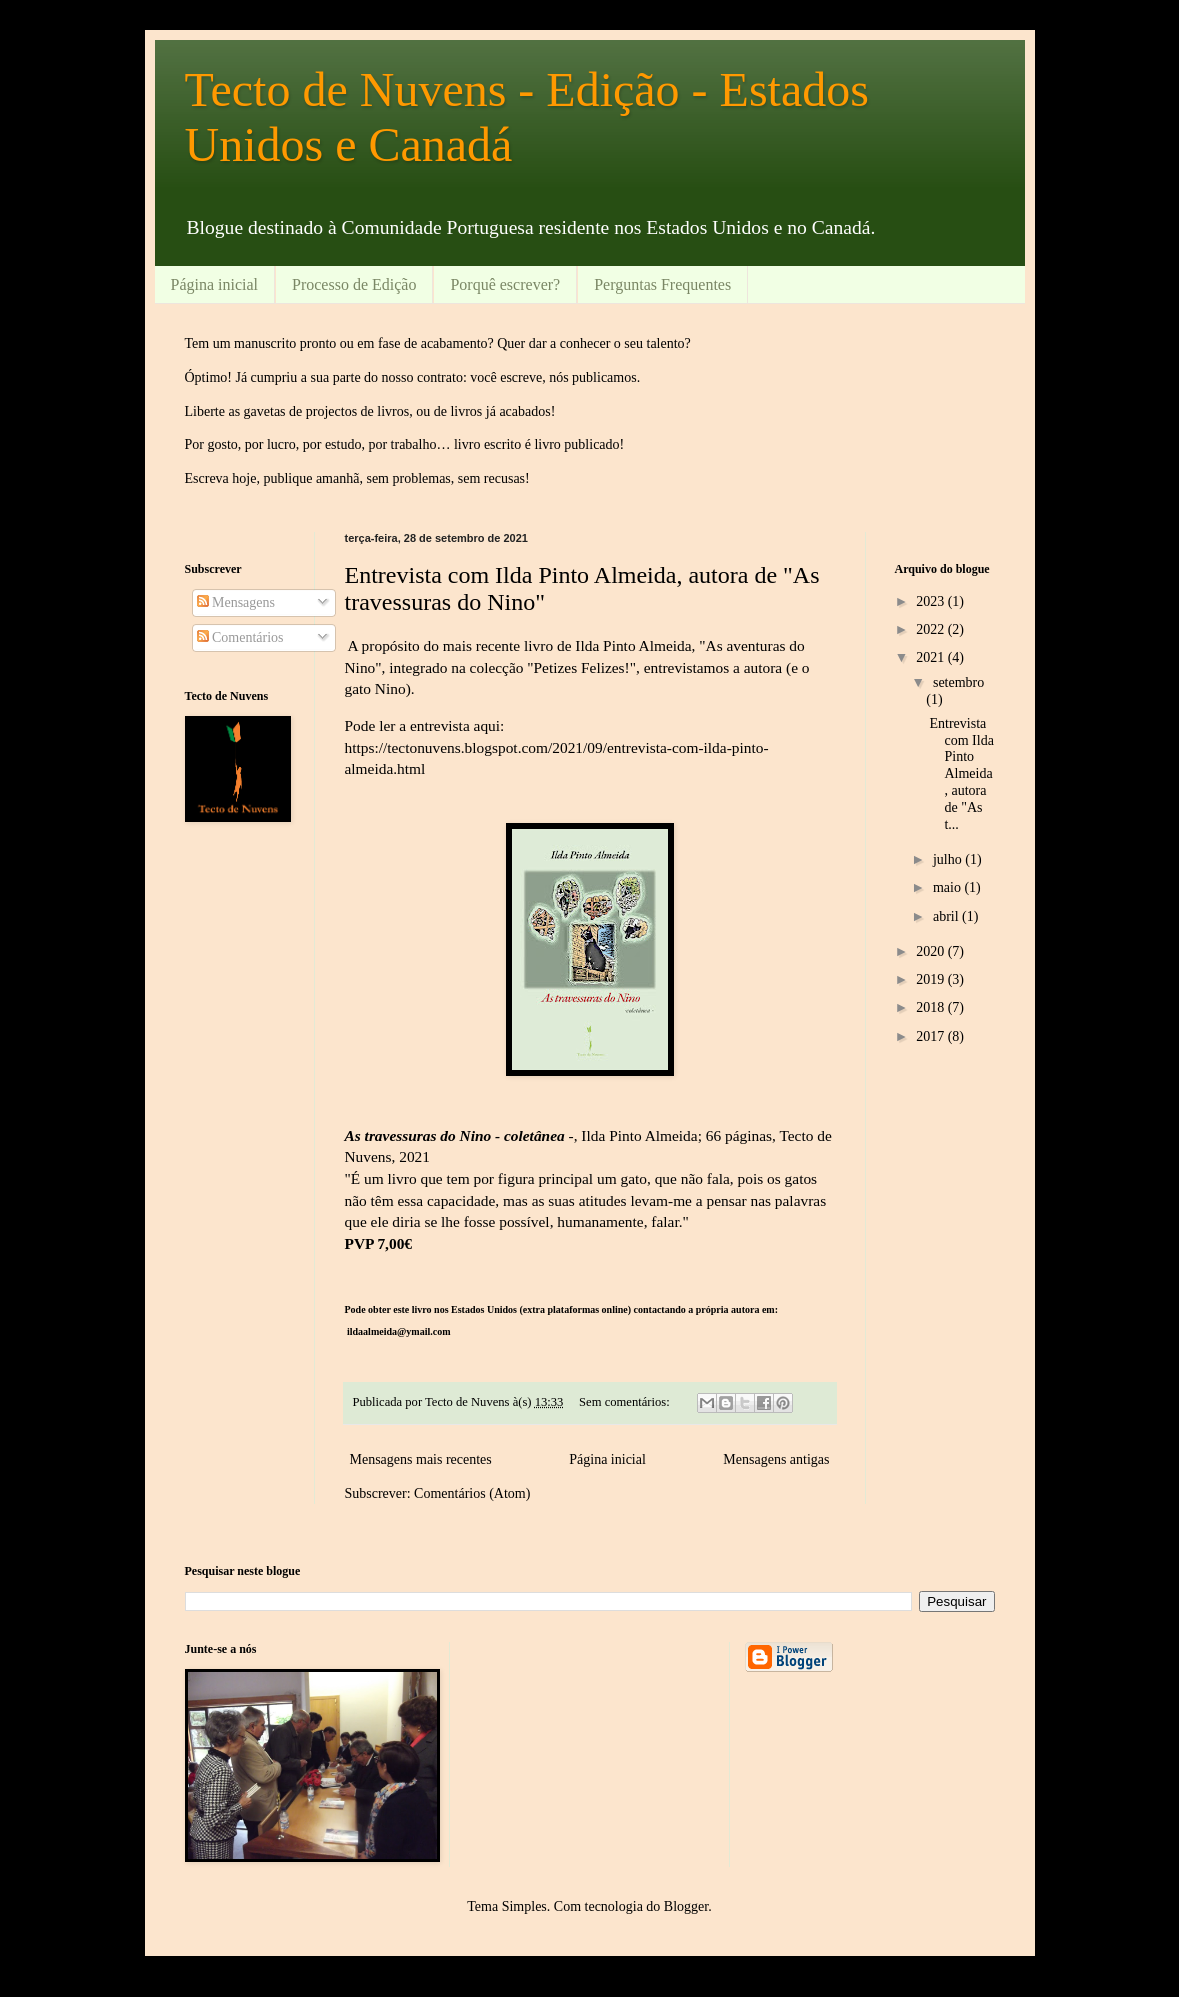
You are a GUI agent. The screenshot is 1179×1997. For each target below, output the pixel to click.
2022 (932, 629)
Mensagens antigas (776, 1459)
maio (949, 887)
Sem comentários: (626, 1402)
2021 (932, 657)
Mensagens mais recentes (421, 1459)
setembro (958, 682)
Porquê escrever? (505, 284)
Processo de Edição (354, 284)
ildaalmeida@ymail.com (398, 1331)
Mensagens (236, 602)
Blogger (686, 1906)
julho (949, 859)
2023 (932, 601)
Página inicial (215, 284)
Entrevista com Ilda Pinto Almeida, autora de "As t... (961, 774)
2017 (932, 1036)
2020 (932, 951)
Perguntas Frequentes (662, 284)
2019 (932, 979)
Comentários (240, 637)
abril (947, 916)
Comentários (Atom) (472, 1493)
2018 (932, 1007)
